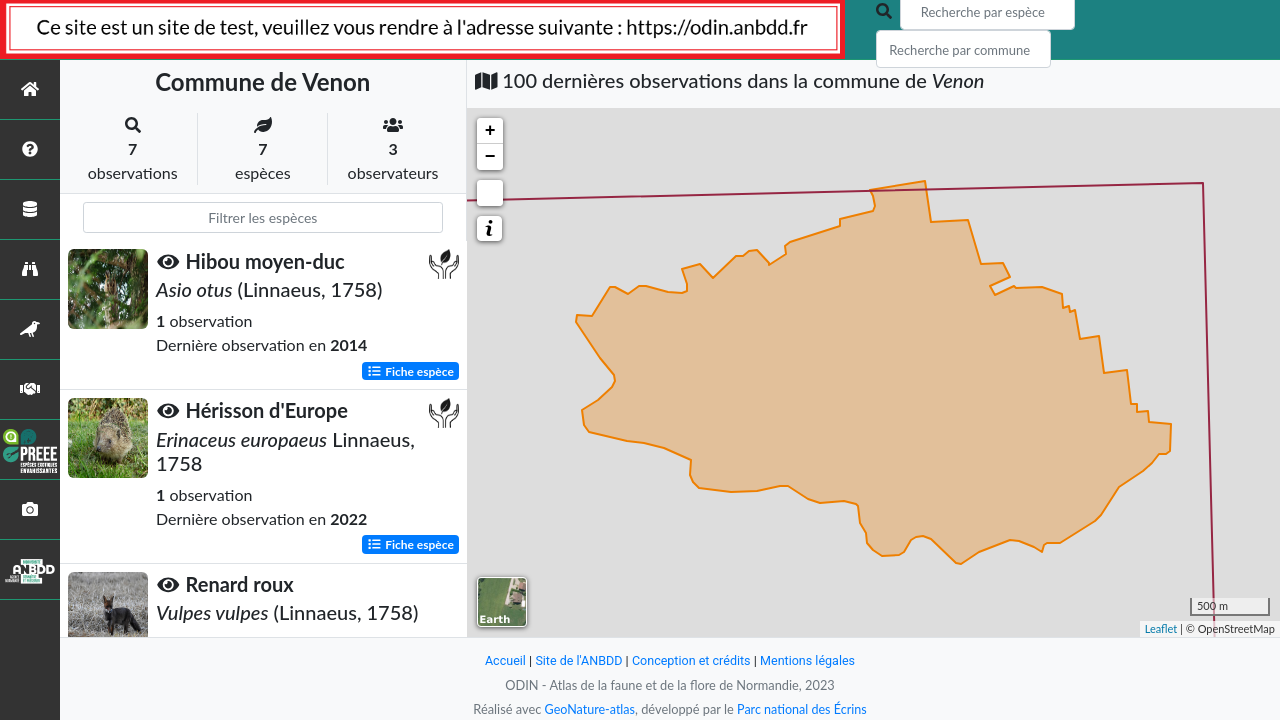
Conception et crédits (691, 660)
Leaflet (1161, 628)
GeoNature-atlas (588, 709)
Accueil (502, 660)
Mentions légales (810, 660)
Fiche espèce (410, 370)
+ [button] (490, 131)
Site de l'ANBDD (577, 660)
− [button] (490, 157)
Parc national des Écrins (803, 709)
